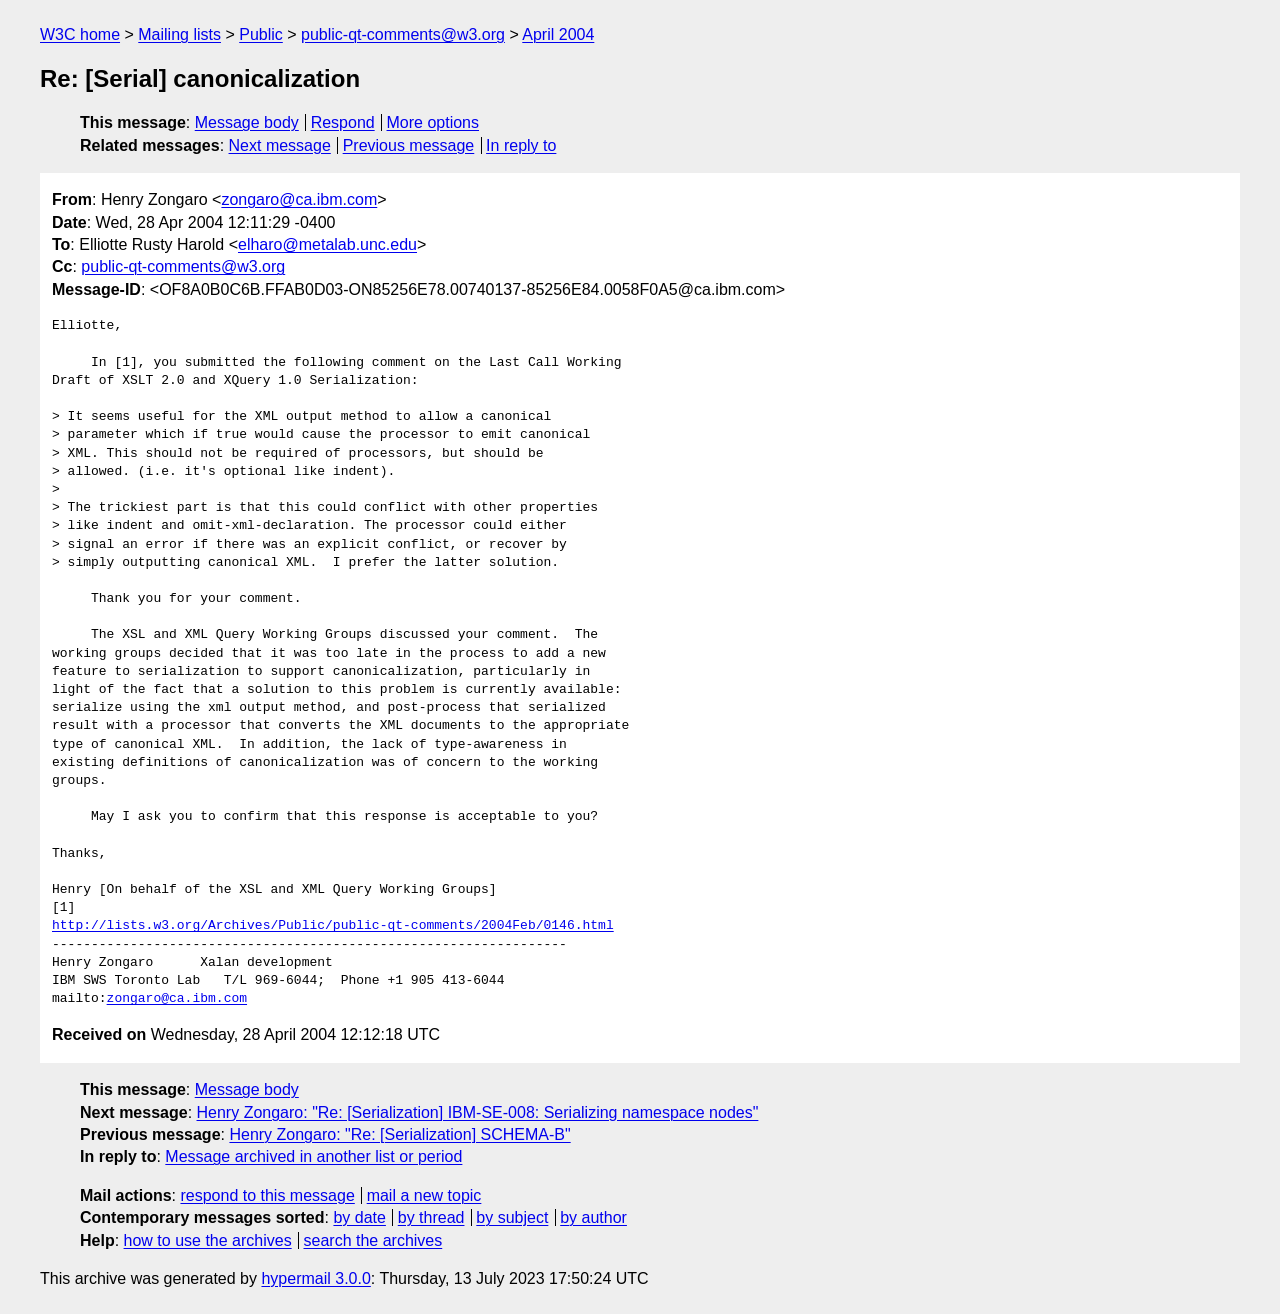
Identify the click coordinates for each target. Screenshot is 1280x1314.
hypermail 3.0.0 (315, 1278)
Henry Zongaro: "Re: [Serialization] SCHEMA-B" (399, 1134)
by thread (431, 1217)
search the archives (373, 1240)
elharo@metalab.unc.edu (327, 244)
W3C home (80, 34)
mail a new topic (424, 1195)
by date (359, 1217)
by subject (512, 1217)
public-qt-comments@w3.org (403, 34)
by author (593, 1217)
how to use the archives (208, 1240)
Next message (280, 145)
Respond (343, 122)
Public (261, 34)
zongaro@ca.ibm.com (299, 199)
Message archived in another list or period (313, 1156)
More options (433, 122)
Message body (247, 122)
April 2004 (558, 34)
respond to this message (267, 1195)
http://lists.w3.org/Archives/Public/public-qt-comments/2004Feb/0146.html (333, 926)
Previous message (409, 145)
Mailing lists (179, 34)
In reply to (521, 145)
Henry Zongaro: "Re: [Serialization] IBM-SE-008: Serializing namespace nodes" (478, 1112)
